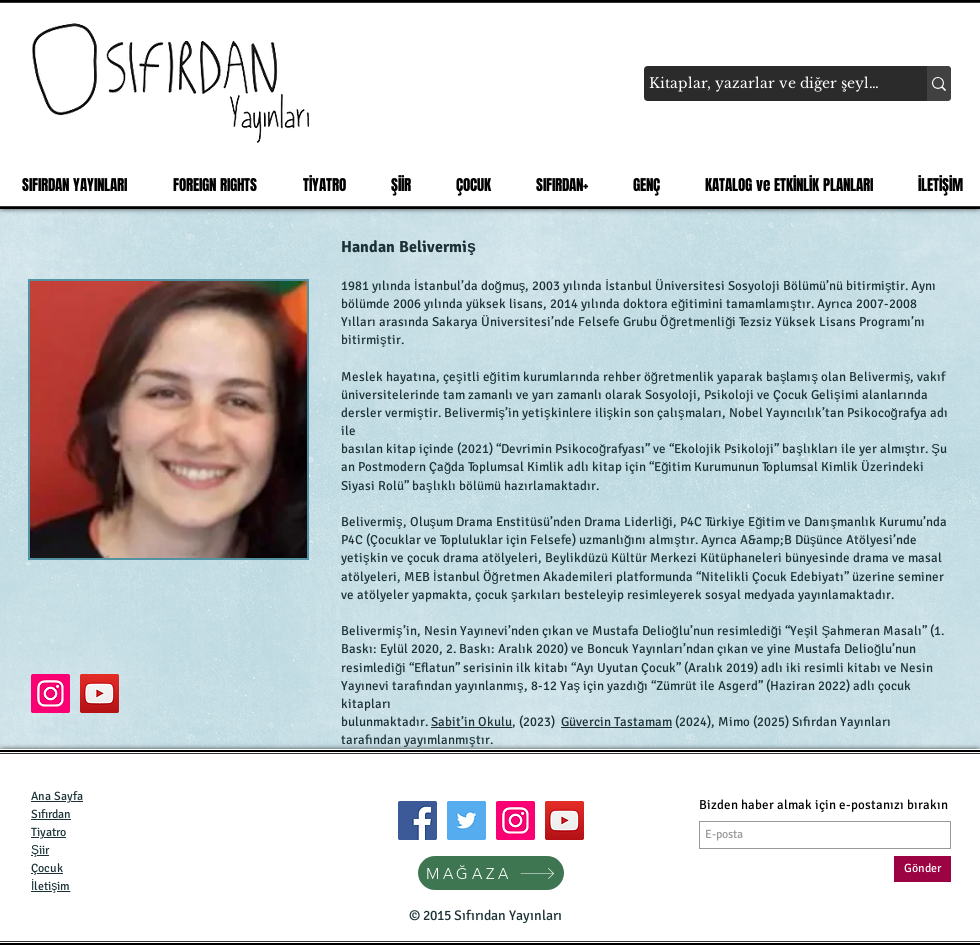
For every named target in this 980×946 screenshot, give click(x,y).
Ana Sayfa (57, 796)
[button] (318, 185)
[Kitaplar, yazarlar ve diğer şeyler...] (767, 84)
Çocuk (47, 868)
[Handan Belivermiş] (99, 693)
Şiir (40, 850)
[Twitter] (466, 820)
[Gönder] (922, 869)
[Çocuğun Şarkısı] (50, 693)
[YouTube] (564, 820)
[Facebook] (417, 820)
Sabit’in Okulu (471, 722)
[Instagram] (515, 820)
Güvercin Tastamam (616, 722)
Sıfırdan (51, 814)
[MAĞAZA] (491, 873)
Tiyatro (48, 832)
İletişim (50, 886)
